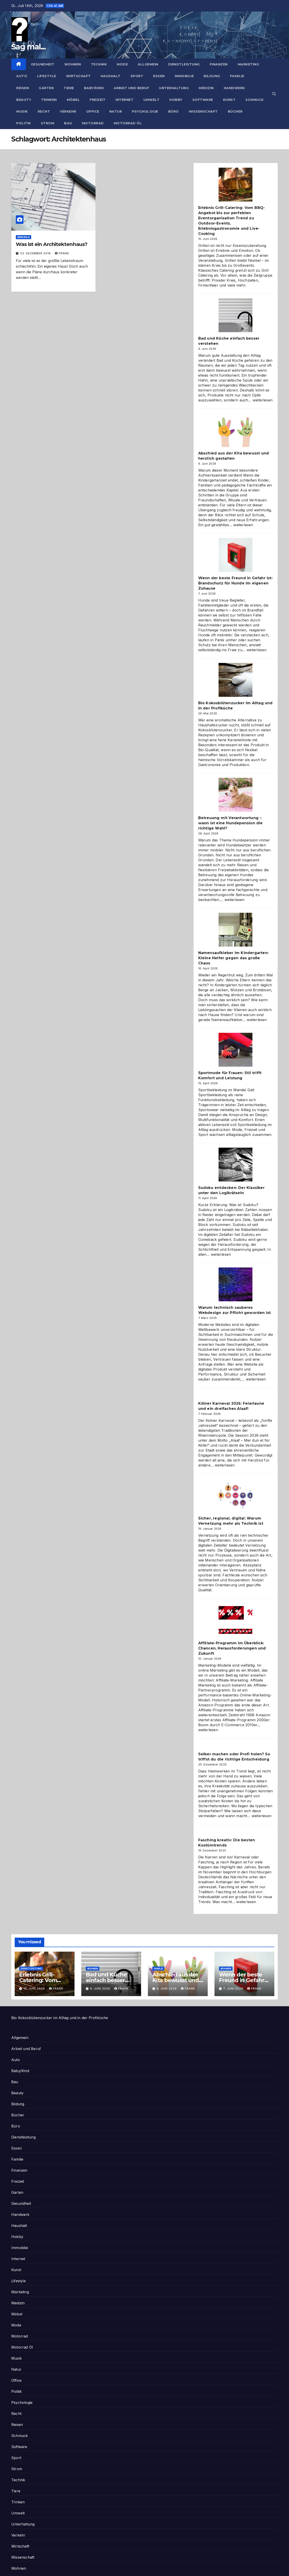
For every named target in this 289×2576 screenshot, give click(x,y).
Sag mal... (28, 46)
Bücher (235, 111)
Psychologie (145, 111)
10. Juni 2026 (34, 1988)
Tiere (69, 88)
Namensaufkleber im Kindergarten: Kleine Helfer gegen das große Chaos (233, 958)
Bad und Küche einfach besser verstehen (106, 1980)
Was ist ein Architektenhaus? (51, 244)
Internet (124, 100)
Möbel (73, 100)
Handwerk (234, 88)
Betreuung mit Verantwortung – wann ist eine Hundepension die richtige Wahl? (230, 823)
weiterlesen (263, 400)
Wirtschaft (78, 76)
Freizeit (97, 100)
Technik (99, 64)
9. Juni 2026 (100, 1988)
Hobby (175, 100)
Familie (237, 76)
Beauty (23, 100)
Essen (159, 76)
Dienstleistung (184, 64)
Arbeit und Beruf (131, 88)
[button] (274, 94)
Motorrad (93, 123)
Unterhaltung (174, 88)
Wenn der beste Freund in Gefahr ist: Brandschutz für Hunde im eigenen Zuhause (235, 583)
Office (92, 111)
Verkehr (68, 111)
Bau (68, 123)
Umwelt (151, 100)
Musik (22, 111)
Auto (21, 76)
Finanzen (219, 64)
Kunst (229, 100)
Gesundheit (42, 64)
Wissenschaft (203, 111)
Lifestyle (46, 76)
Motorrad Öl (128, 123)
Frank (62, 253)
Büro (173, 111)
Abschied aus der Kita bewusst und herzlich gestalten (176, 1980)
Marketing (248, 64)
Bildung (212, 76)
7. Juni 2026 (233, 1988)
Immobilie (184, 76)
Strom (47, 123)
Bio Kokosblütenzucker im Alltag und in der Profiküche (59, 2017)
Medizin (206, 88)
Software (202, 100)
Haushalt (111, 76)
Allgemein (148, 64)
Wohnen (72, 64)
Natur (115, 111)
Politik (23, 123)
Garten (46, 88)
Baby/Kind (94, 88)
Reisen (22, 88)
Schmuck (254, 100)
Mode (122, 64)
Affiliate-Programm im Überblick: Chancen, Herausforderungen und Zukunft (232, 1648)
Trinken (49, 100)
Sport (137, 76)
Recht (44, 111)
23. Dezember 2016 (36, 253)
